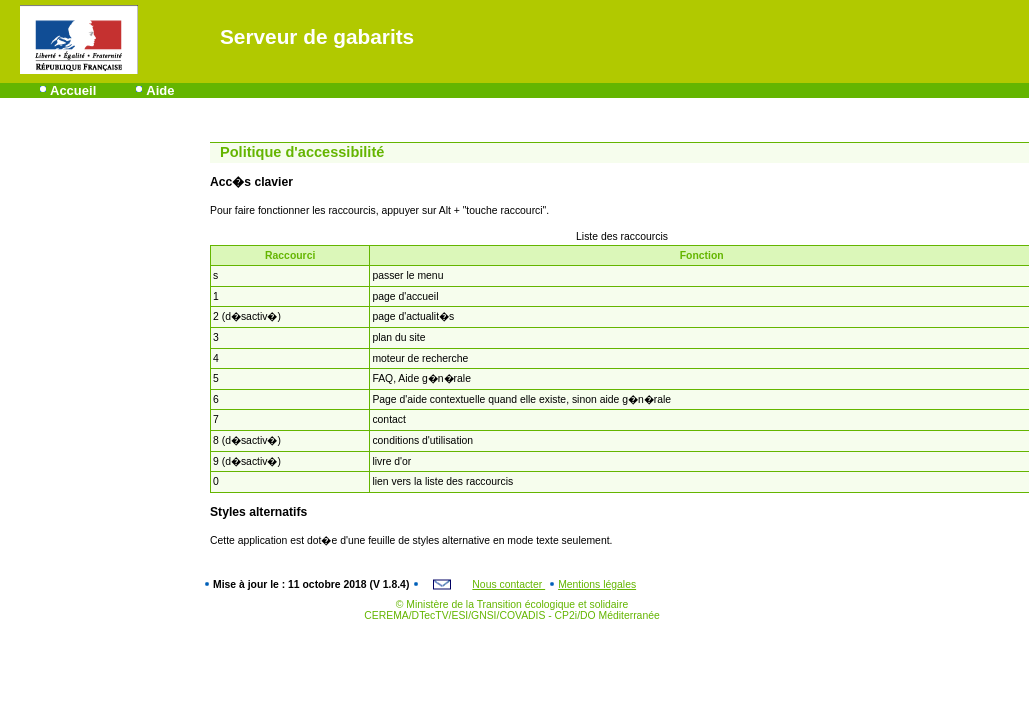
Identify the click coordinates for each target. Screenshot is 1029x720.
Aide (160, 90)
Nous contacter (508, 584)
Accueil (73, 90)
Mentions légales (597, 584)
